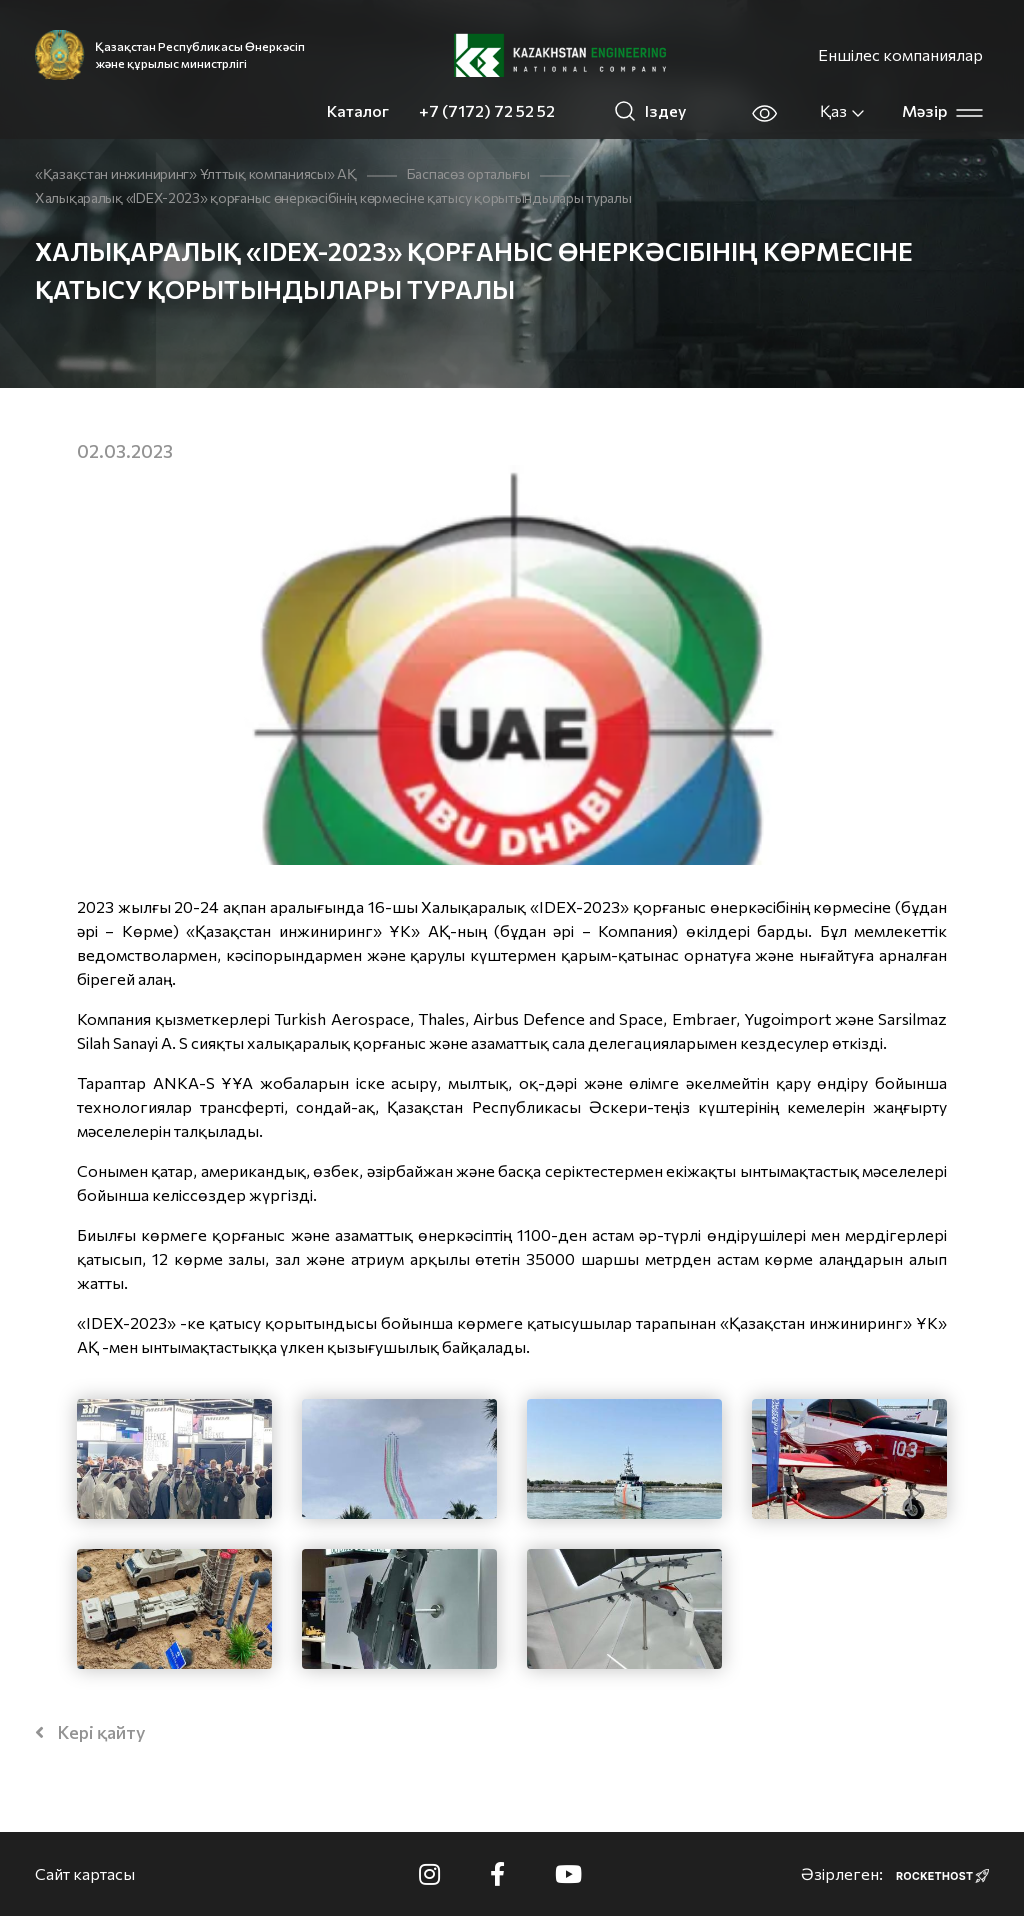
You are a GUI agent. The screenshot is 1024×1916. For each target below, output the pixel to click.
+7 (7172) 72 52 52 (487, 110)
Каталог (358, 110)
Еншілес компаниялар (900, 54)
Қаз (843, 111)
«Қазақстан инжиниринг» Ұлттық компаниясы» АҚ (196, 173)
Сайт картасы (85, 1873)
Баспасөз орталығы (468, 173)
